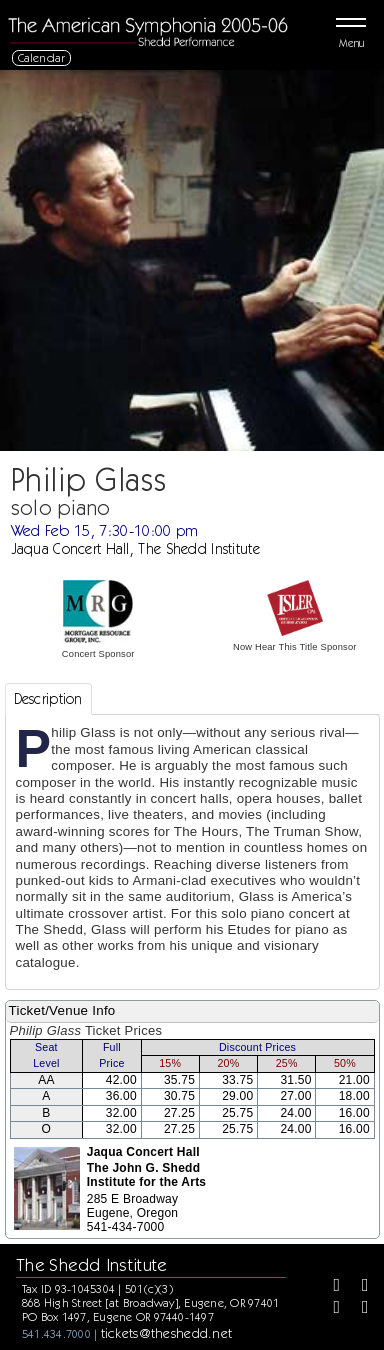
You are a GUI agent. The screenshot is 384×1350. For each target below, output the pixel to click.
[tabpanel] (192, 852)
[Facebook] (330, 1287)
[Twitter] (358, 1287)
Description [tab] (48, 699)
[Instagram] (330, 1309)
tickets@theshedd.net (167, 1333)
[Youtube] (358, 1309)
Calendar (42, 57)
